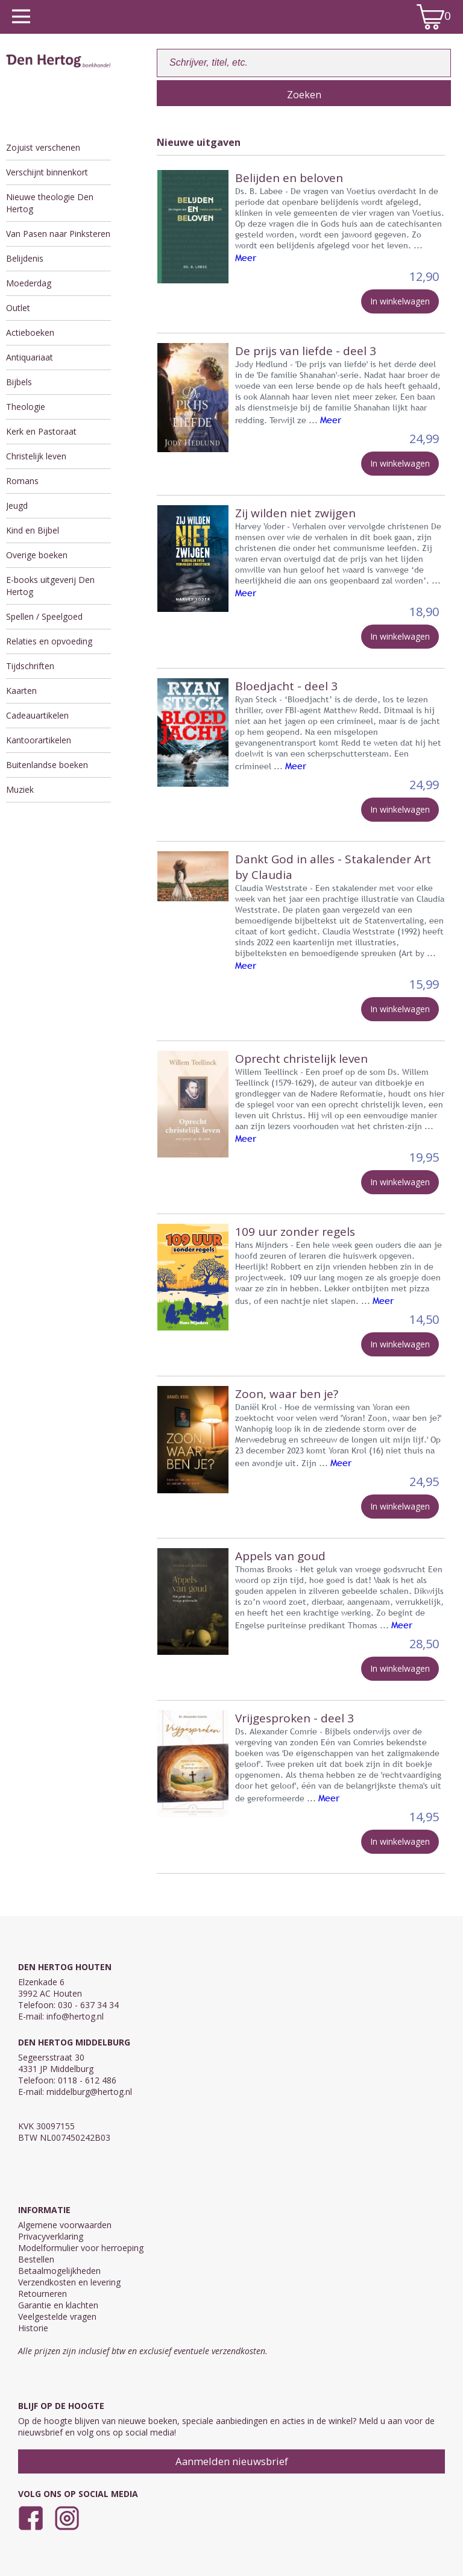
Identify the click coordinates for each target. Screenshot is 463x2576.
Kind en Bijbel (32, 530)
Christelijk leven (36, 456)
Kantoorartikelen (38, 740)
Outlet (18, 307)
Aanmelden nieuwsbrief (231, 2461)
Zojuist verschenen (43, 147)
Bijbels (19, 382)
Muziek (20, 789)
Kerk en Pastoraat (41, 431)
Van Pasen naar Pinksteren (58, 233)
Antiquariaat (29, 357)
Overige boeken (37, 555)
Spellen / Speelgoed (44, 616)
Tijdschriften (30, 666)
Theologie (25, 406)
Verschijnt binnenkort (47, 172)
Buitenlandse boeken (47, 764)
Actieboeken (30, 332)
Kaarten (21, 690)
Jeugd (17, 505)
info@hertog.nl (75, 2016)
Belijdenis (24, 258)
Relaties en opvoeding (49, 641)
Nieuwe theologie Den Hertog (49, 203)
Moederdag (28, 283)
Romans (22, 481)
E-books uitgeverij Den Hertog (50, 585)
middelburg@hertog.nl (89, 2091)
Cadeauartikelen (37, 715)
